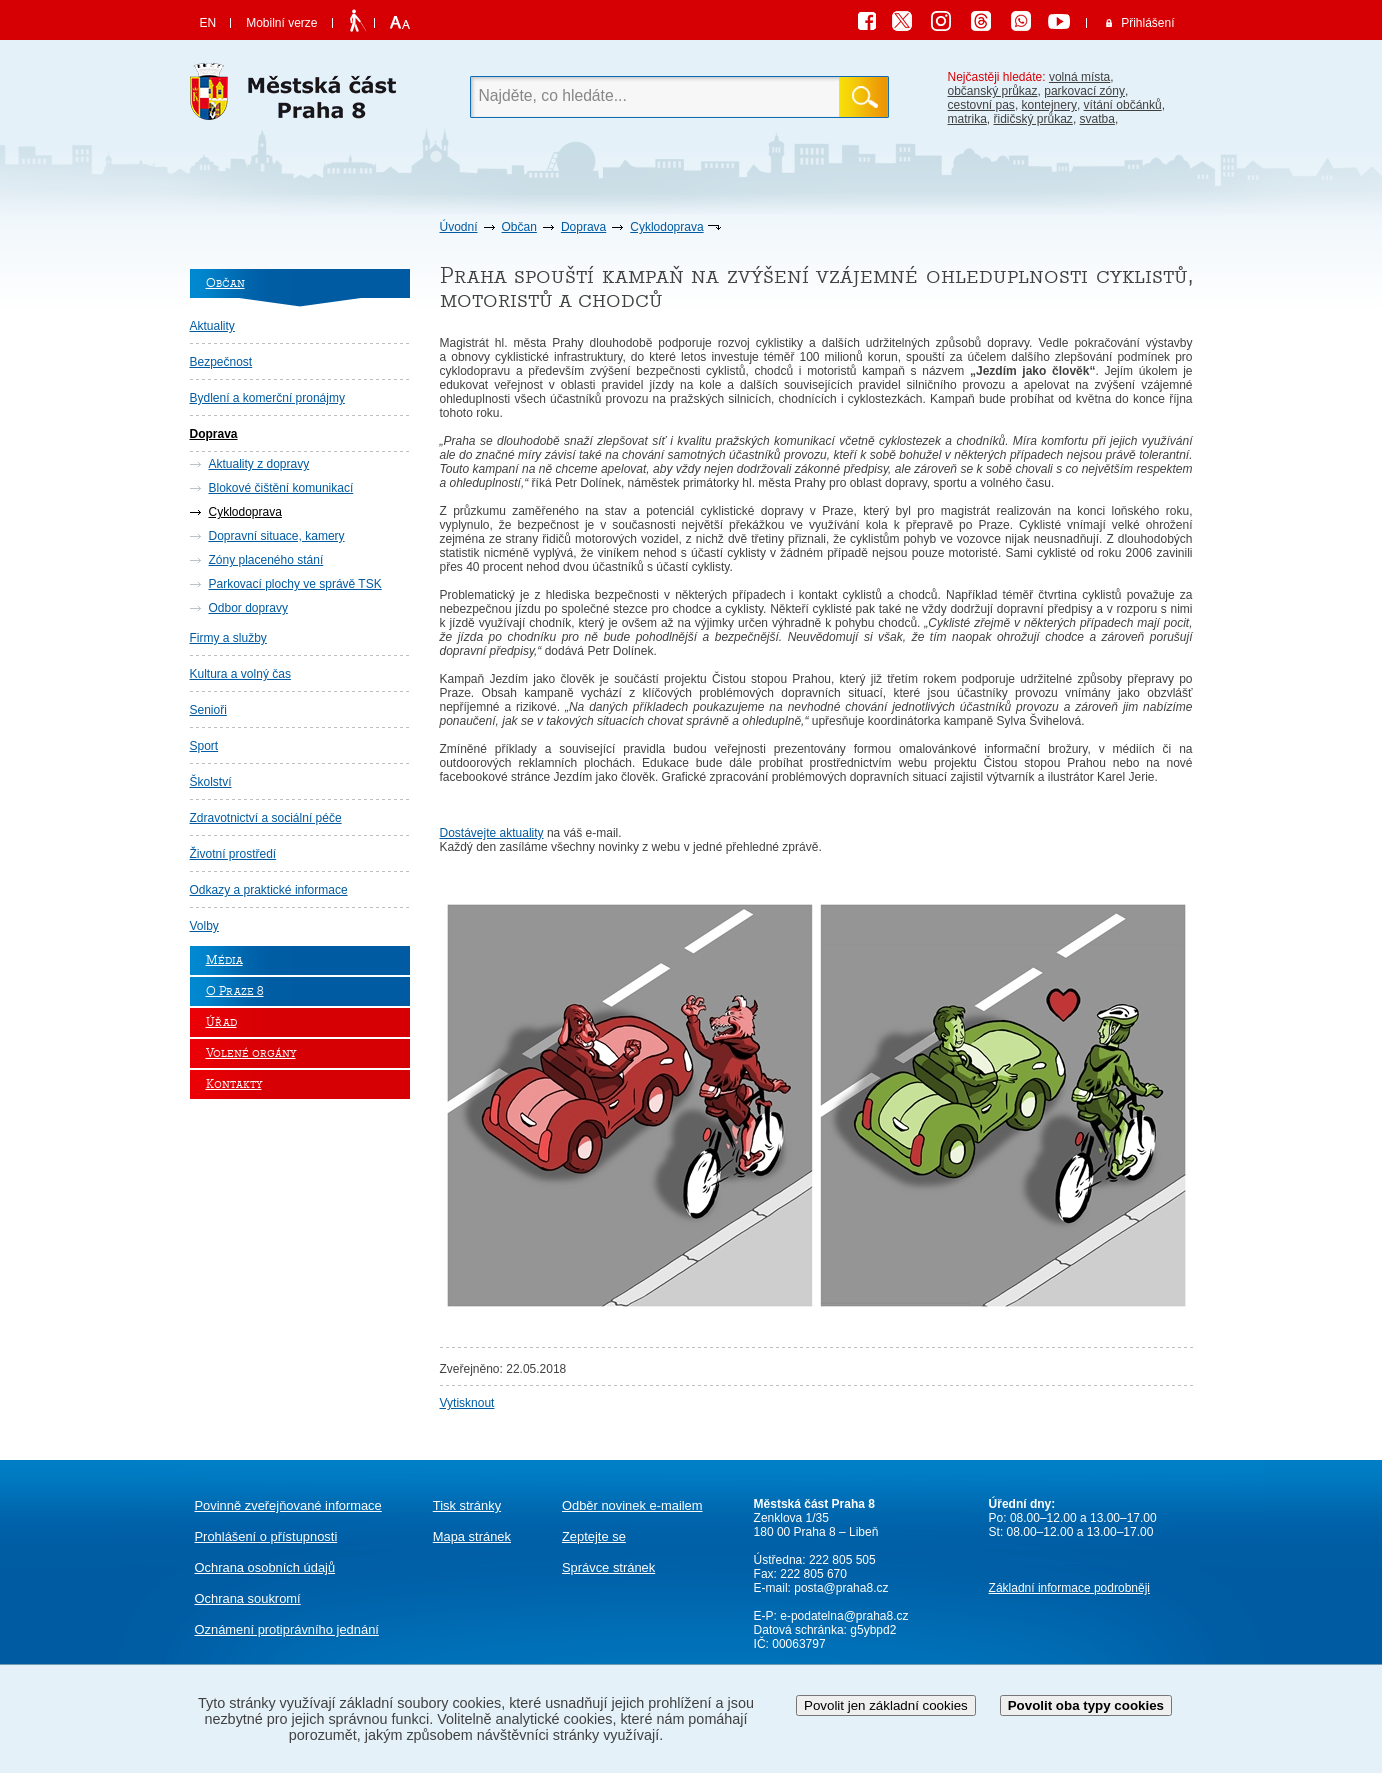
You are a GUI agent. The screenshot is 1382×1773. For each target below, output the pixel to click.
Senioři (208, 710)
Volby (204, 926)
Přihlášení (1147, 23)
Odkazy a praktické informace (269, 890)
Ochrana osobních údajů (265, 1567)
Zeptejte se (594, 1536)
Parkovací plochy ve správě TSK (295, 584)
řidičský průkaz (1033, 119)
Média (224, 960)
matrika (967, 119)
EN (208, 23)
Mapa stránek (472, 1536)
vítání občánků (1123, 105)
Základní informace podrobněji (1069, 1588)
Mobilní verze (281, 23)
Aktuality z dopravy (259, 464)
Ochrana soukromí (248, 1598)
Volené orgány (251, 1053)
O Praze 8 (235, 991)
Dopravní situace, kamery (277, 536)
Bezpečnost (221, 362)
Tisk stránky (467, 1505)
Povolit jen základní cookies (886, 1705)
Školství (211, 782)
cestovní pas (981, 105)
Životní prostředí (233, 854)
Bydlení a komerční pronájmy (267, 398)
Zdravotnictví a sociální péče (266, 818)
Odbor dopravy (248, 608)
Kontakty (234, 1084)
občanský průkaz (993, 91)
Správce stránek (608, 1567)
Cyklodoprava (666, 227)
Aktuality (212, 326)
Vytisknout (467, 1403)
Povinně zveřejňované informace (288, 1505)
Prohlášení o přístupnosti (266, 1536)
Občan (519, 227)
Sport (204, 746)
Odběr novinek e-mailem (632, 1505)
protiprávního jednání (287, 1629)
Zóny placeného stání (266, 560)
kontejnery (1049, 105)
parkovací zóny (1084, 91)
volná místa (1079, 77)
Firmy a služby (228, 638)
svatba (1097, 119)
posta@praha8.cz (841, 1588)
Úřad (221, 1022)
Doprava (583, 227)
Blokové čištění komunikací (281, 488)
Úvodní (459, 227)
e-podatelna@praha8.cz (843, 1616)
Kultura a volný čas (240, 674)
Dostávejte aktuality (492, 833)
